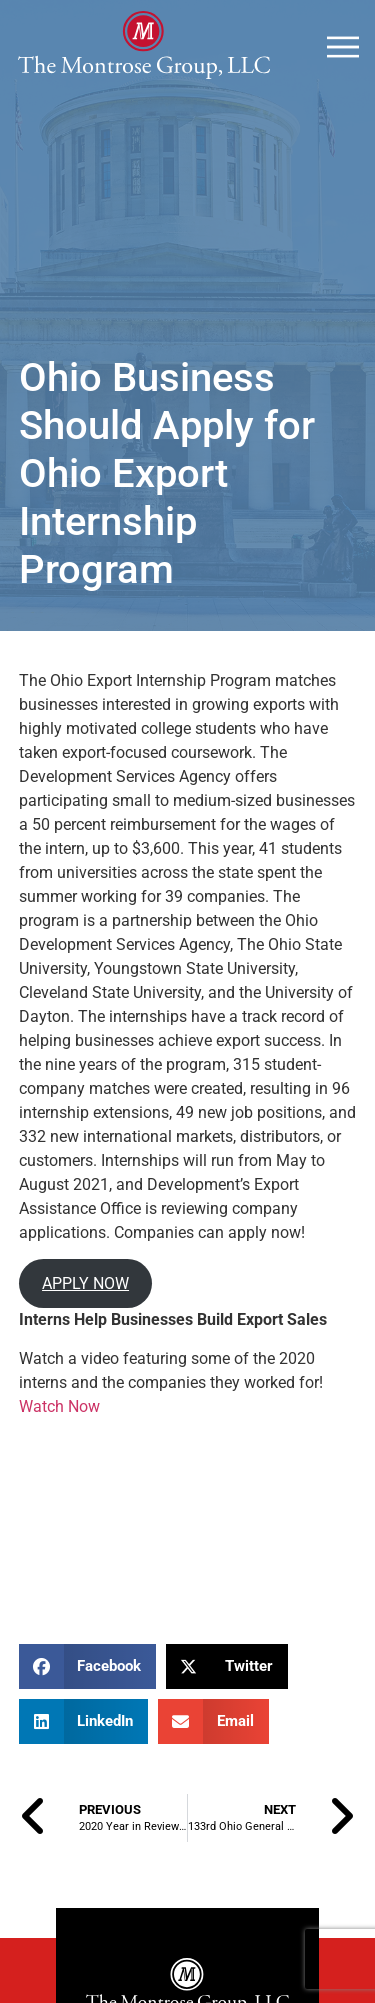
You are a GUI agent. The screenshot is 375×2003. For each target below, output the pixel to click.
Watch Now (59, 1406)
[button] (88, 1666)
